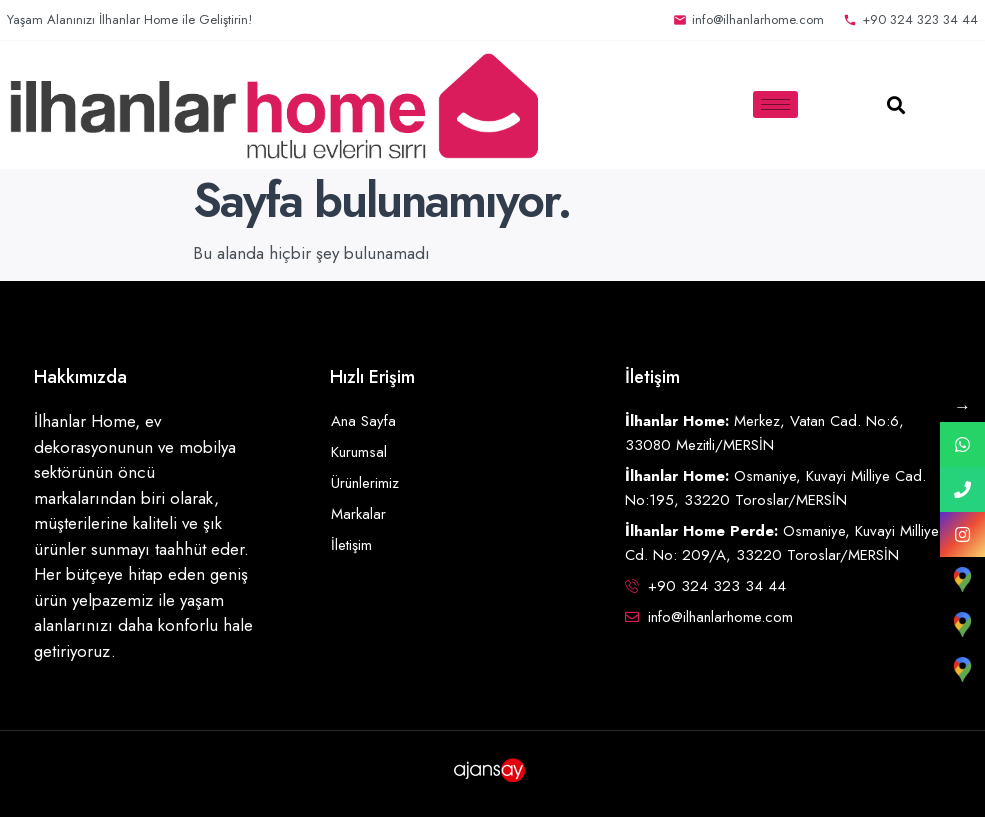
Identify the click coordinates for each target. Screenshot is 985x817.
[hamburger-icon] (775, 104)
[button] (896, 104)
